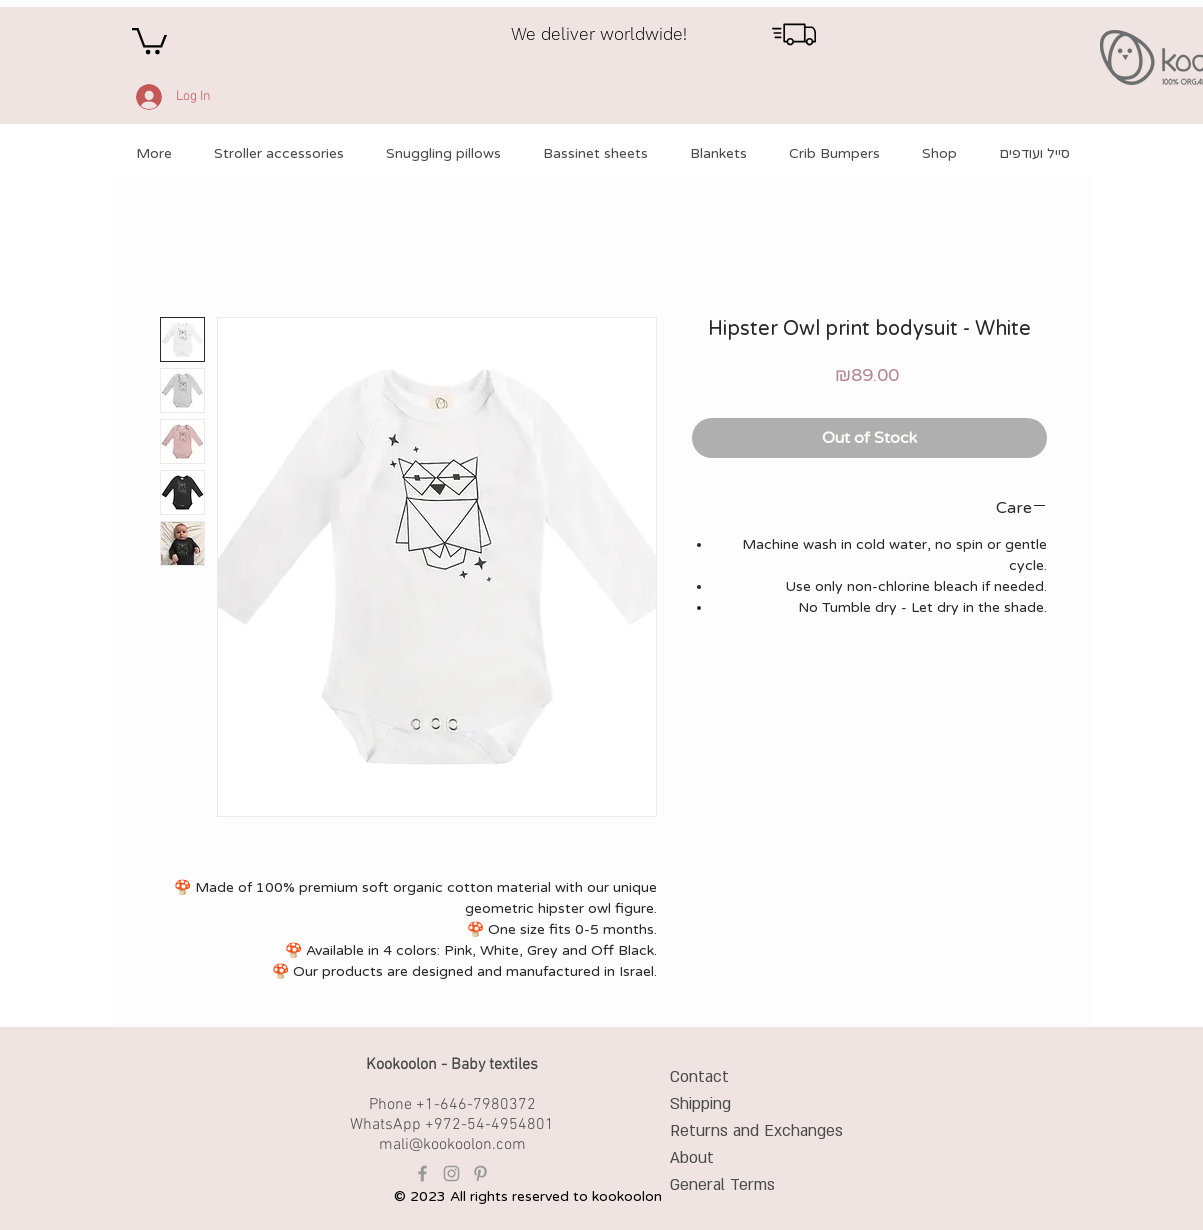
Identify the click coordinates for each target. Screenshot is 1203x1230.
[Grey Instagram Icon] (451, 1173)
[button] (149, 39)
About (692, 1158)
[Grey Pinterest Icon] (480, 1173)
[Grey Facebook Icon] (422, 1173)
